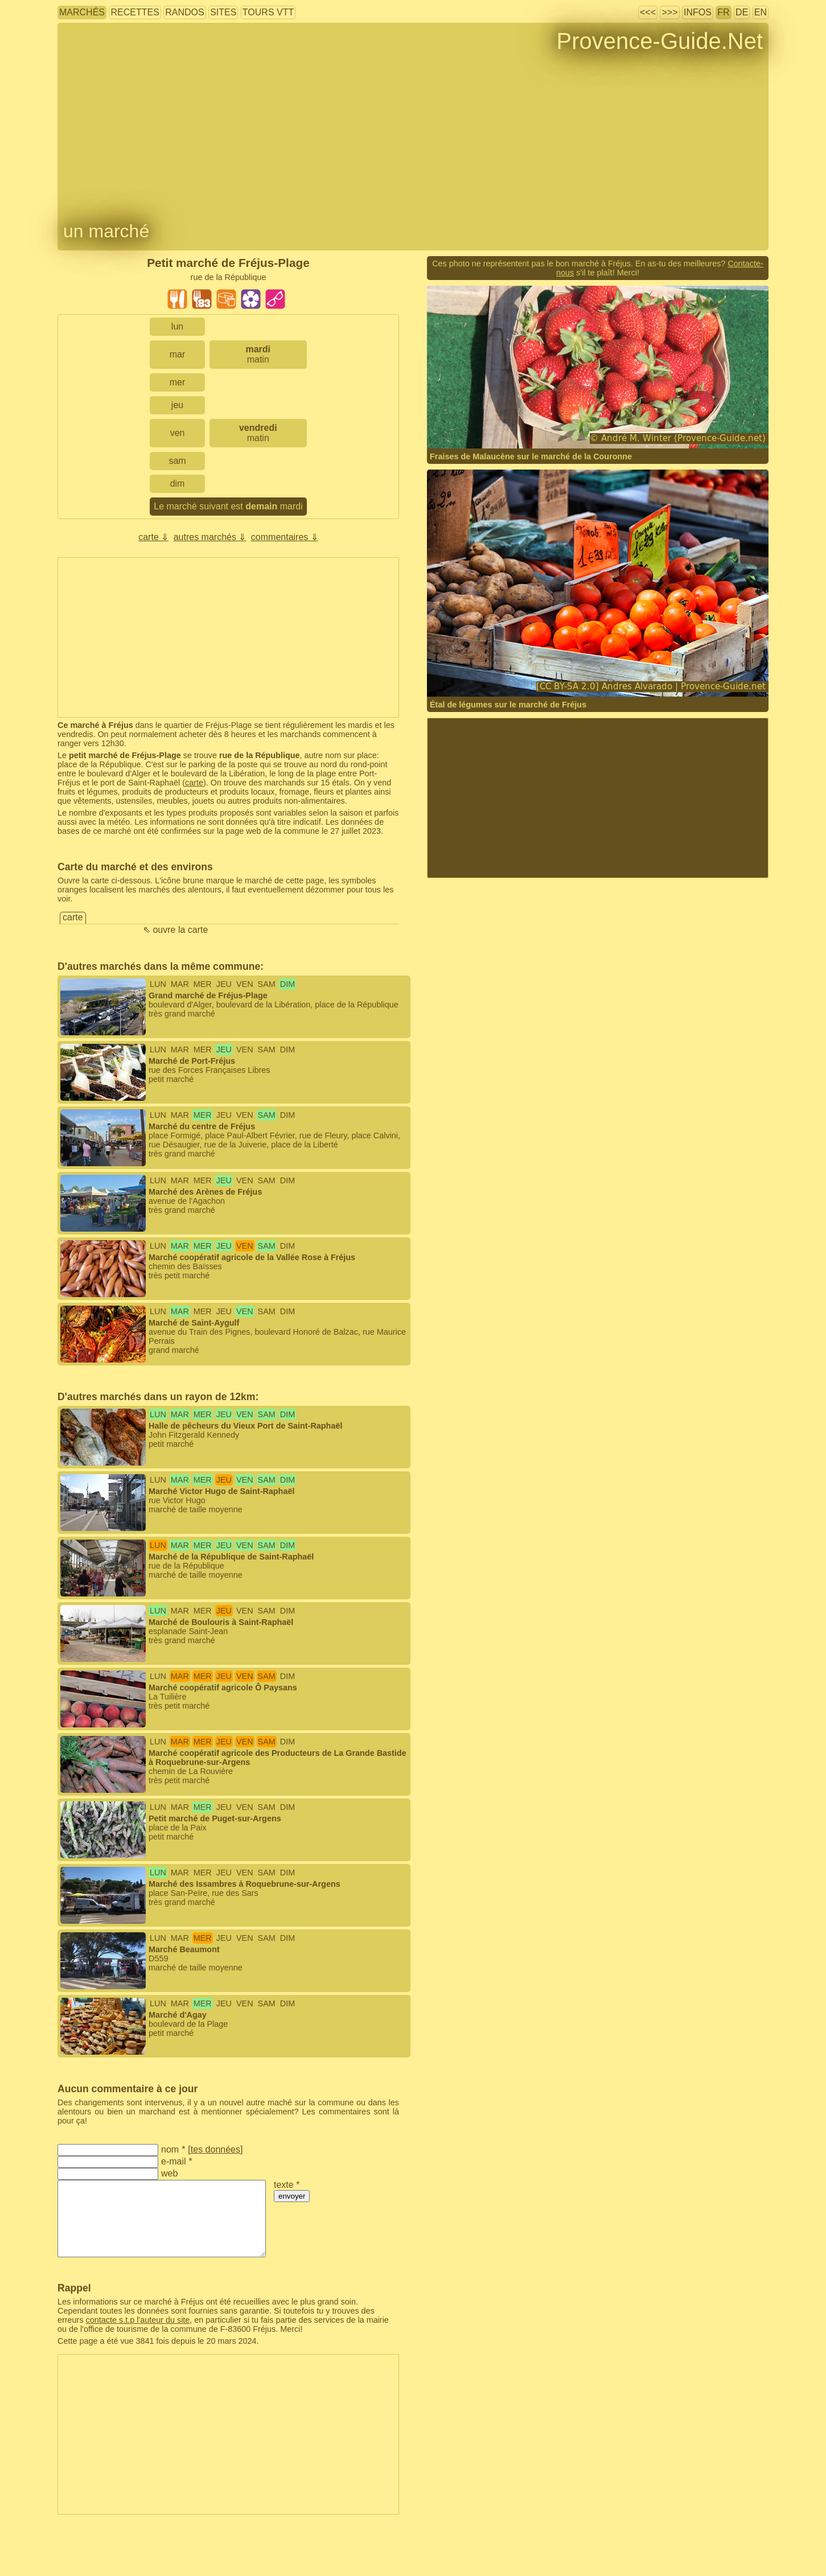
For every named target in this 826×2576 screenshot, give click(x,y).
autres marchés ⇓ (210, 537)
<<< (648, 12)
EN (760, 12)
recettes (134, 12)
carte (194, 782)
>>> (669, 12)
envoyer (291, 2196)
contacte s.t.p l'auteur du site (138, 2319)
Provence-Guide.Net (660, 41)
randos (184, 12)
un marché (106, 231)
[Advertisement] (228, 637)
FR (723, 12)
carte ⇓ (153, 537)
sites (223, 12)
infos (698, 12)
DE (741, 12)
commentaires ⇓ (284, 537)
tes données (215, 2149)
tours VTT (268, 12)
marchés (82, 12)
